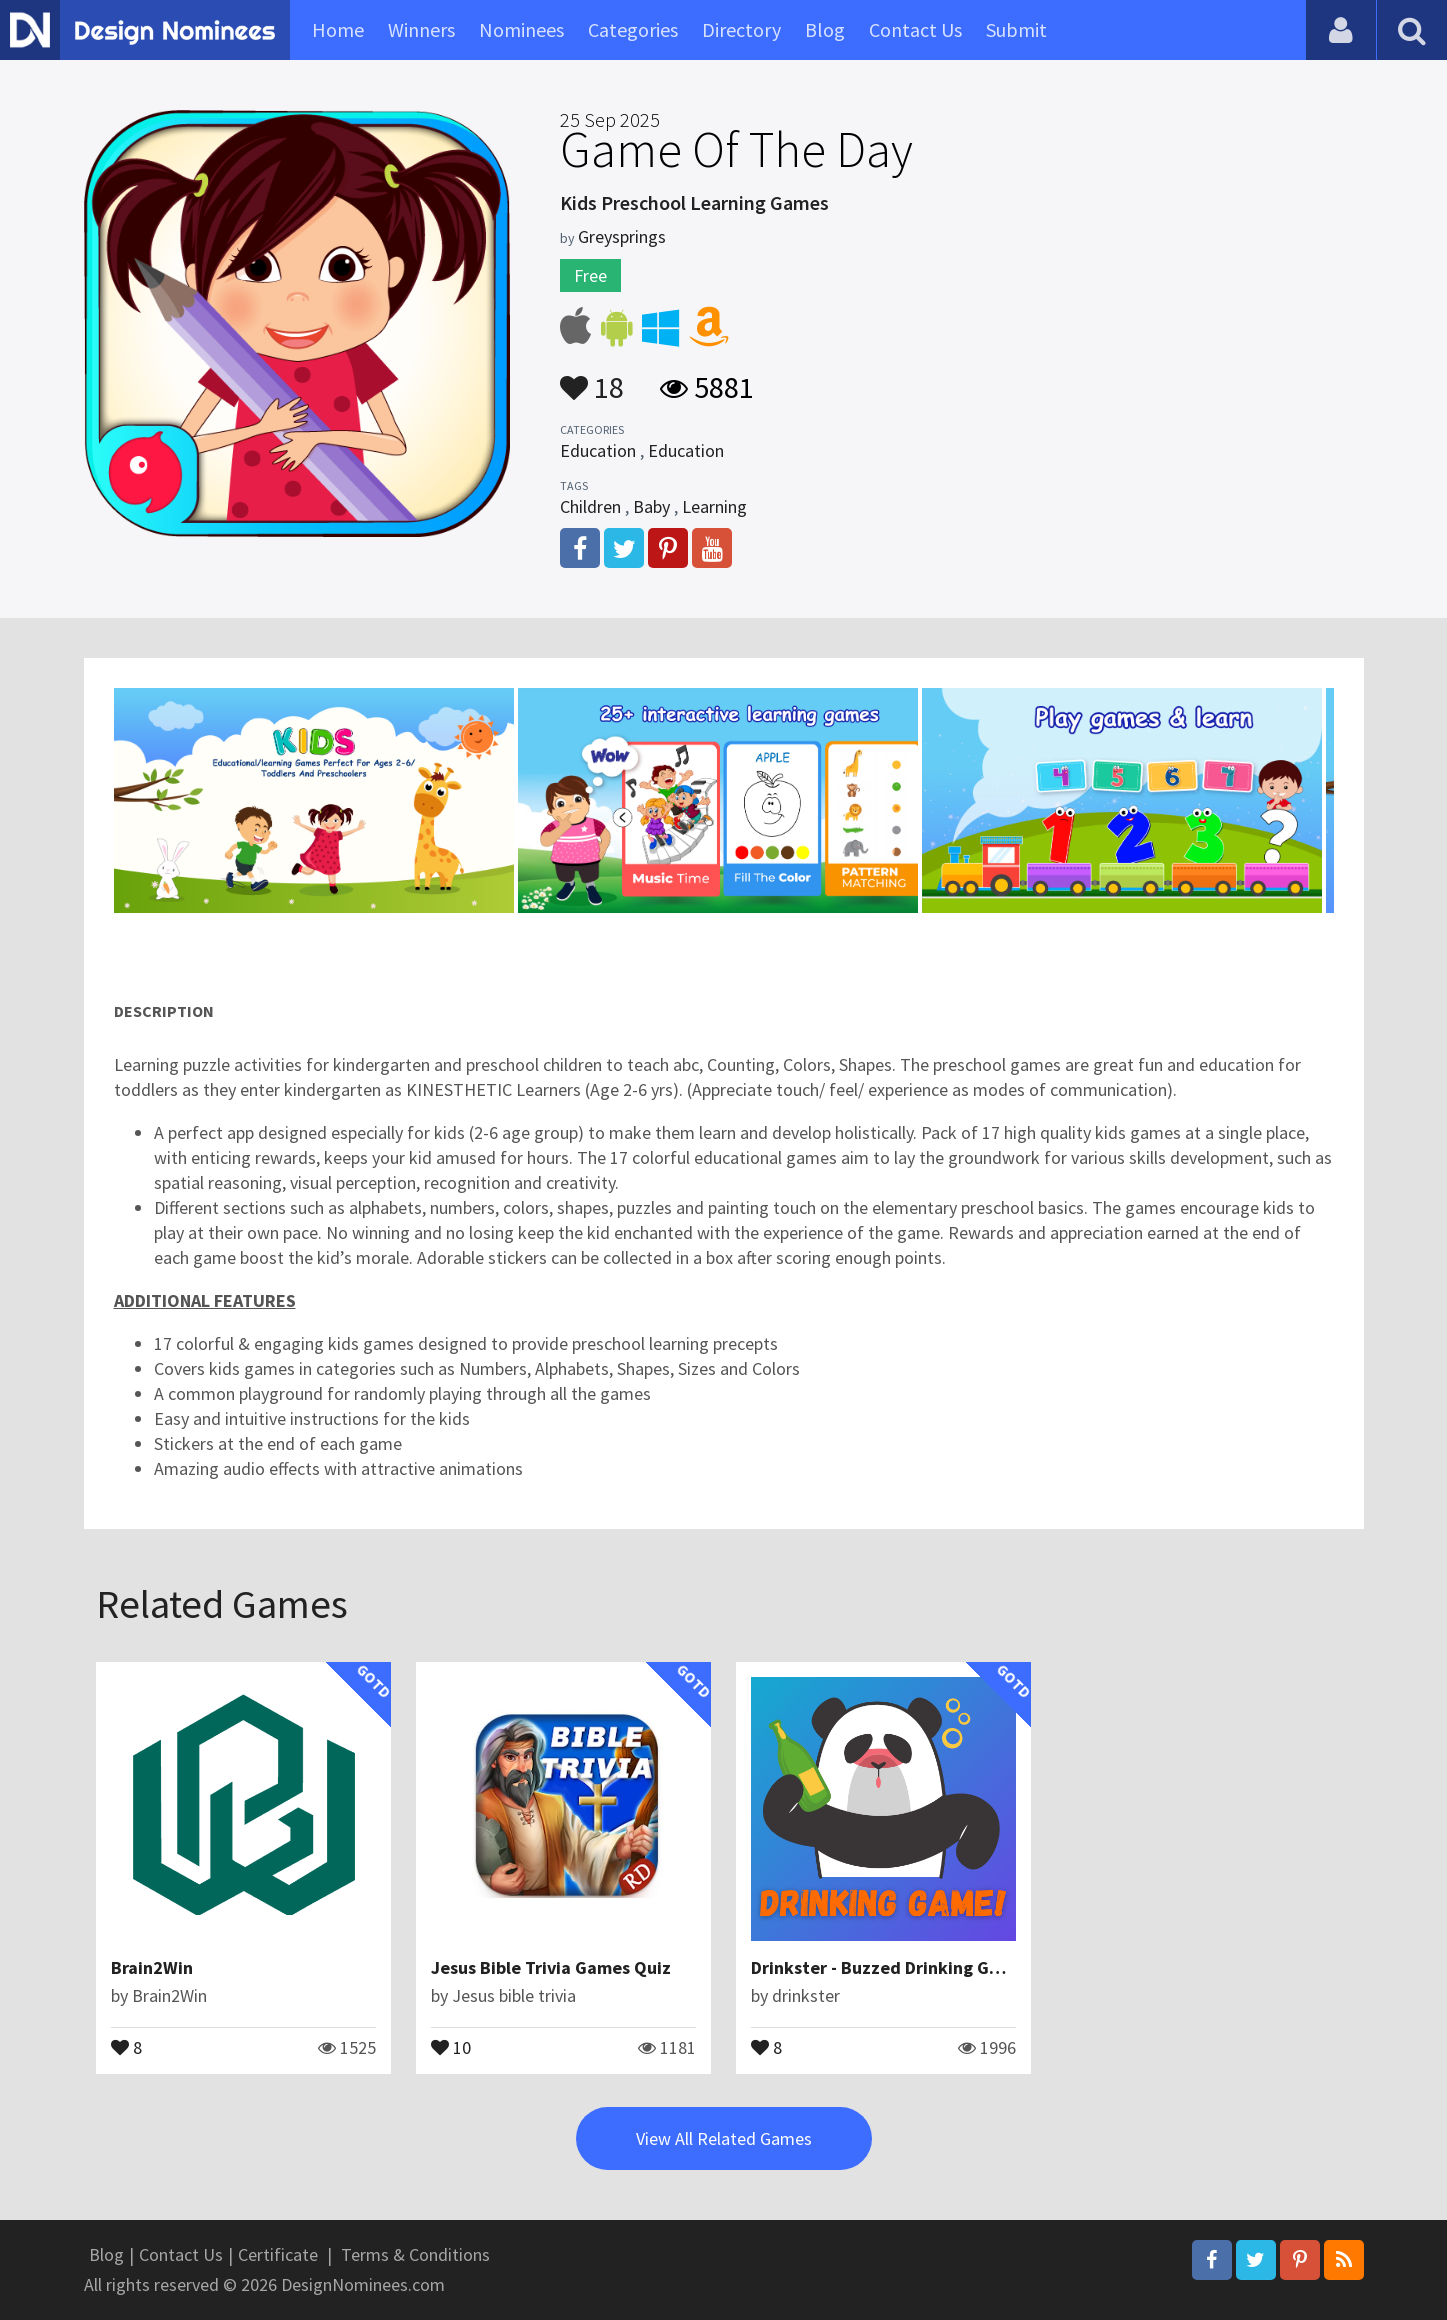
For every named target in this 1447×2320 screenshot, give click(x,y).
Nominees (521, 29)
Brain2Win (152, 1967)
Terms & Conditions (415, 2254)
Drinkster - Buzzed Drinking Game (887, 1967)
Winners (421, 29)
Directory (741, 29)
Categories (633, 29)
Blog (825, 29)
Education (598, 450)
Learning (714, 506)
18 (592, 378)
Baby (651, 506)
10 (451, 2046)
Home (338, 29)
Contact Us (915, 29)
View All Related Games (724, 2138)
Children (590, 506)
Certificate (278, 2254)
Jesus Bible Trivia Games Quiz (551, 1967)
